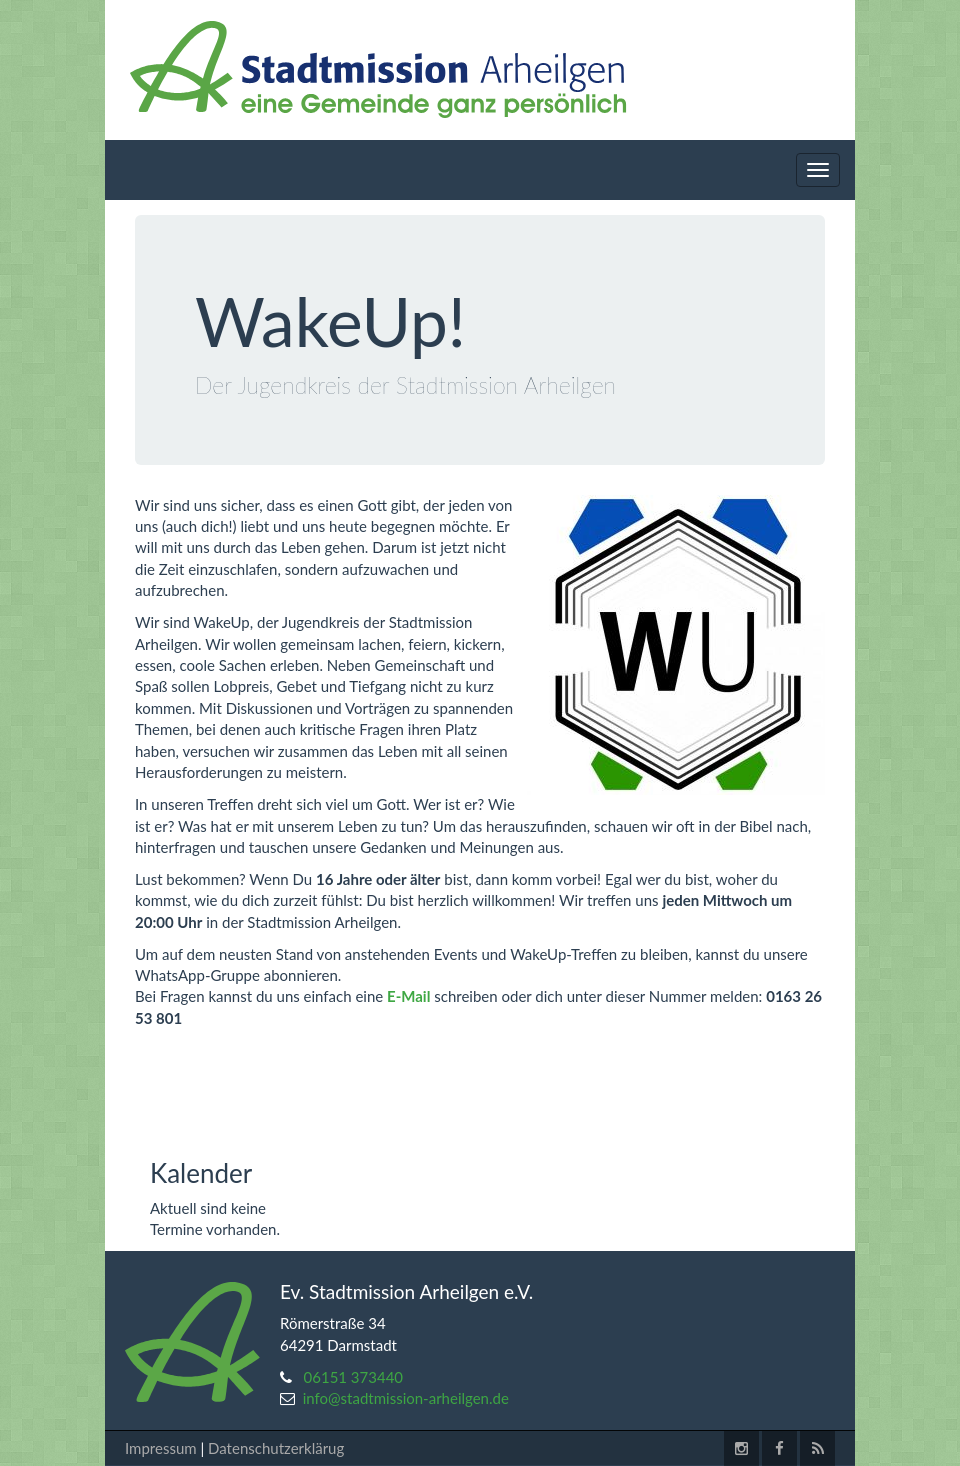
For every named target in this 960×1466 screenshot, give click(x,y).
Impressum (161, 1448)
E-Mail (408, 996)
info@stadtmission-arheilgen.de (406, 1398)
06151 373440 (354, 1377)
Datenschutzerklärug (276, 1448)
